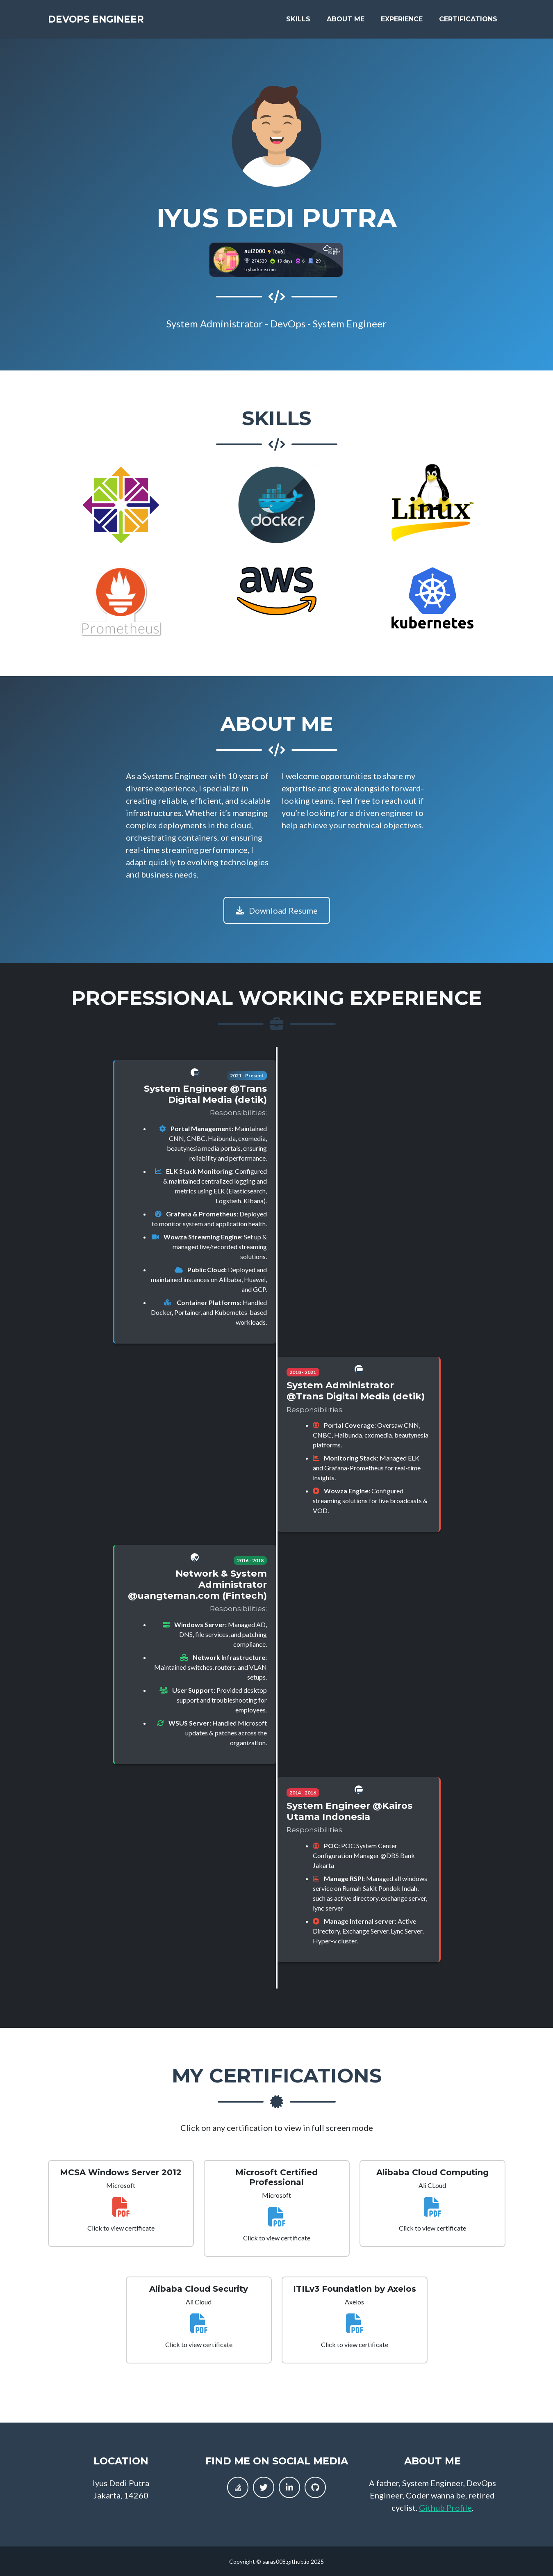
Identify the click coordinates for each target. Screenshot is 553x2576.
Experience (402, 21)
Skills (298, 21)
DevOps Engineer (105, 21)
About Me (345, 21)
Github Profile (445, 2507)
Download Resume (277, 910)
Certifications (468, 21)
